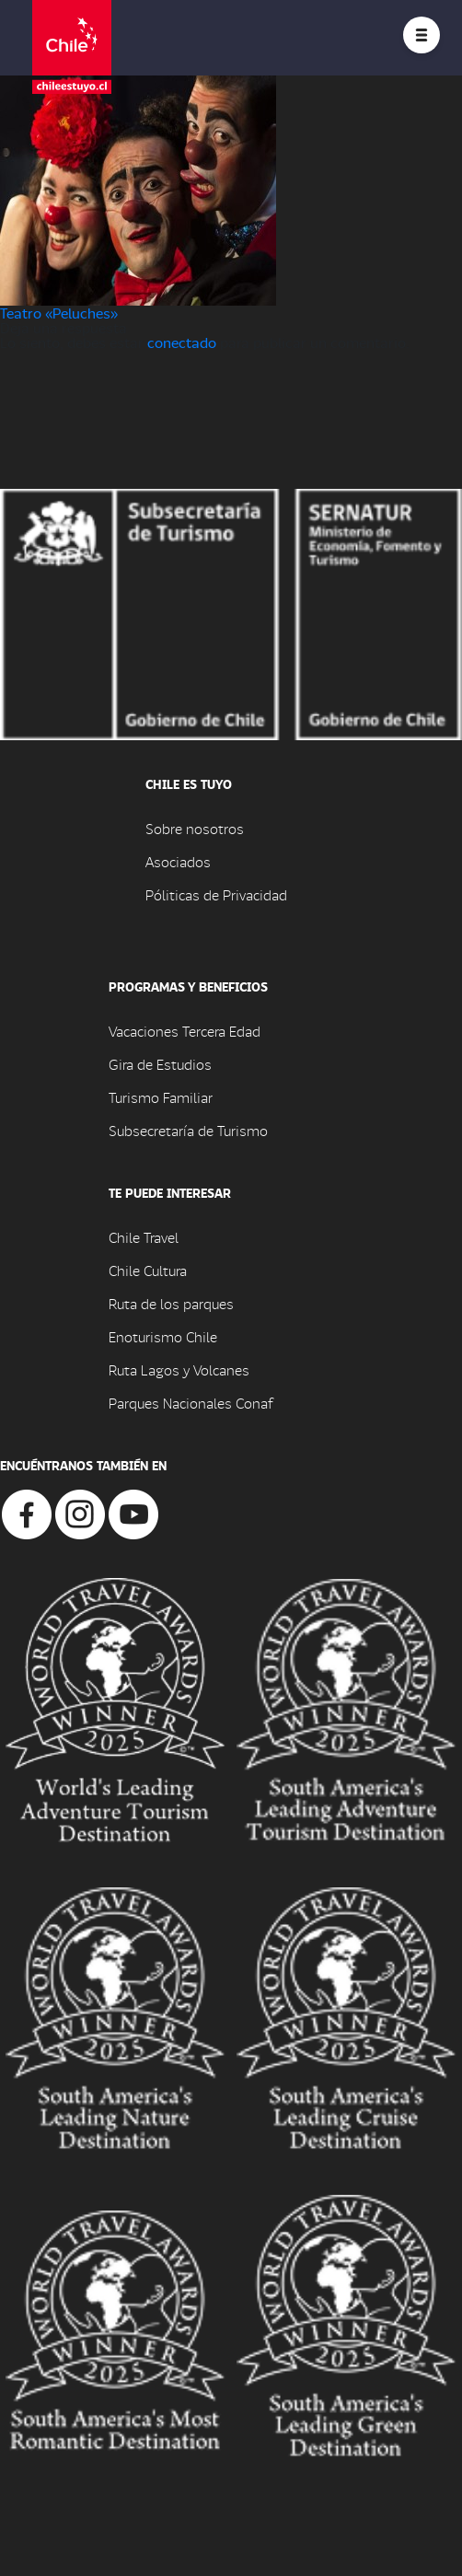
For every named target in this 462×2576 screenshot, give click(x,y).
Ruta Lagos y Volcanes (179, 1369)
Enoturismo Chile (163, 1336)
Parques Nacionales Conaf (190, 1402)
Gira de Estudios (160, 1063)
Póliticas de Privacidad (216, 894)
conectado (181, 342)
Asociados (178, 861)
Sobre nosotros (194, 828)
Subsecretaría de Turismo (188, 1130)
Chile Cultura (148, 1270)
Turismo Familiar (161, 1097)
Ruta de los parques (171, 1303)
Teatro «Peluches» (59, 312)
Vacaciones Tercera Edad (184, 1030)
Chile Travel (144, 1237)
